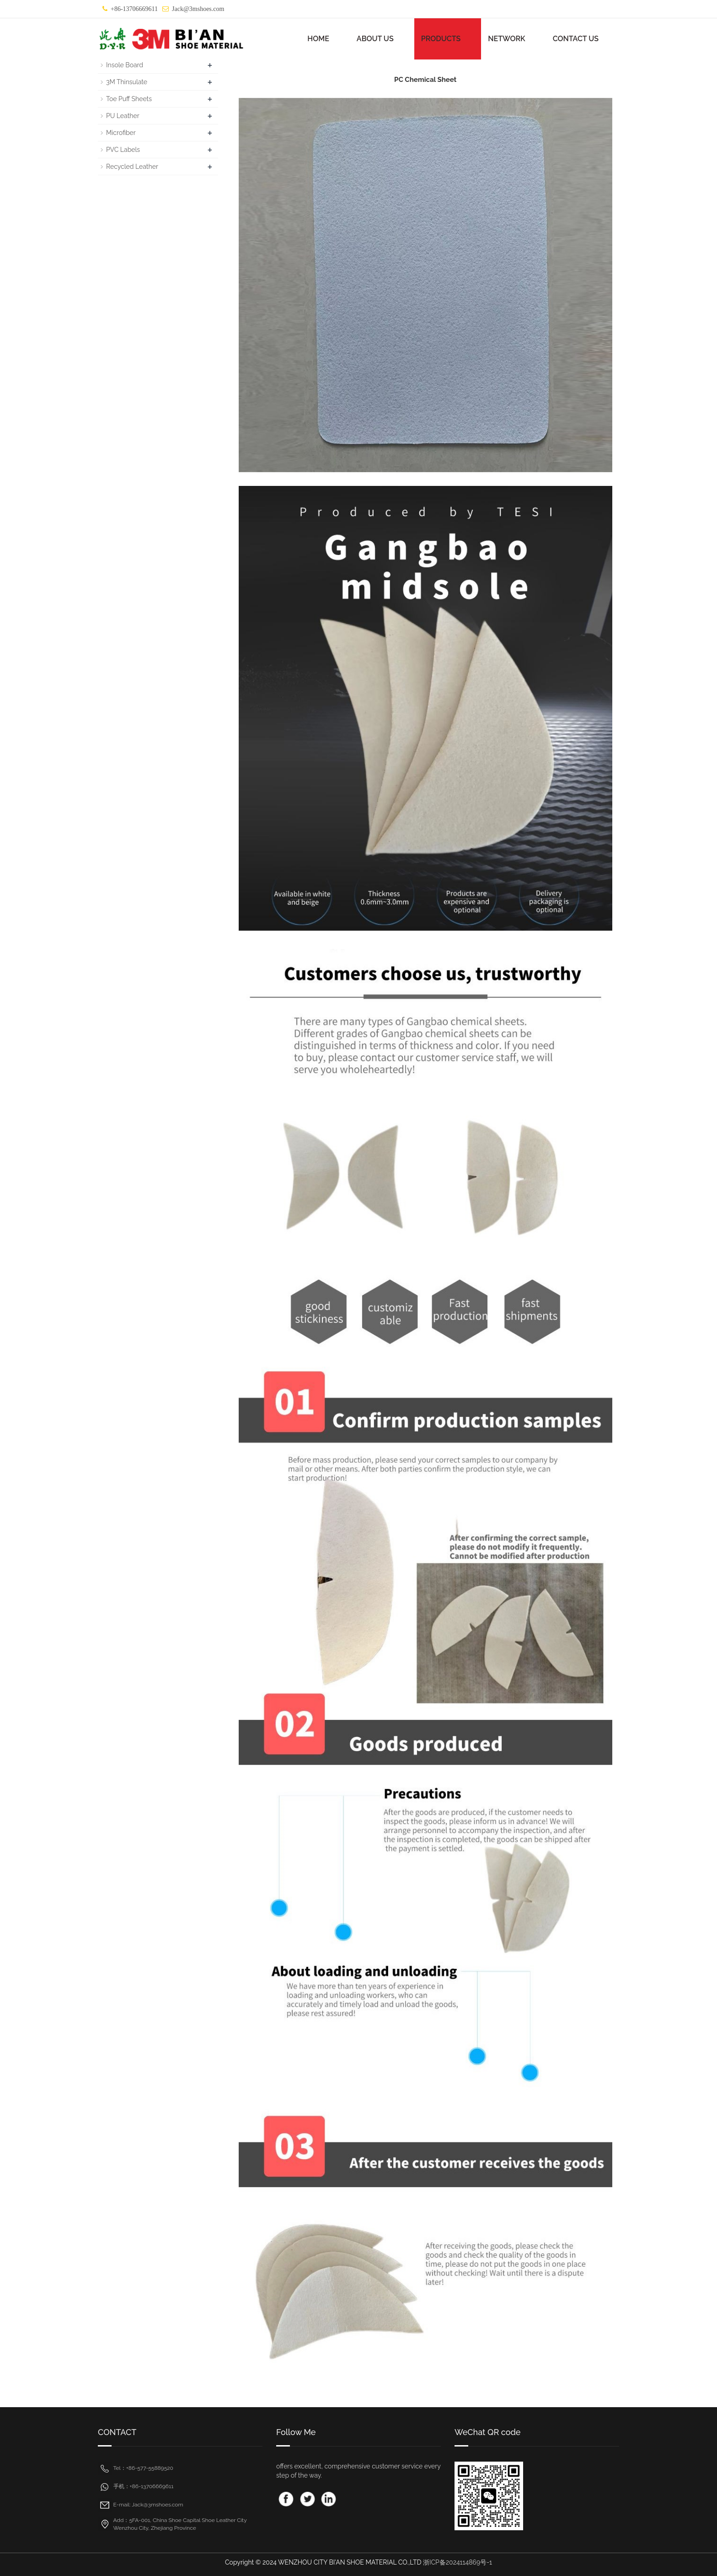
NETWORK (506, 38)
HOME (318, 38)
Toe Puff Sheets (129, 98)
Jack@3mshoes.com (198, 8)
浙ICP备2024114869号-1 (457, 2562)
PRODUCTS (441, 38)
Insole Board (124, 65)
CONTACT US (576, 38)
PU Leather (122, 115)
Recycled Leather (132, 166)
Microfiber (121, 132)
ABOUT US (375, 38)
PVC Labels (123, 149)
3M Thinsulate (126, 82)
